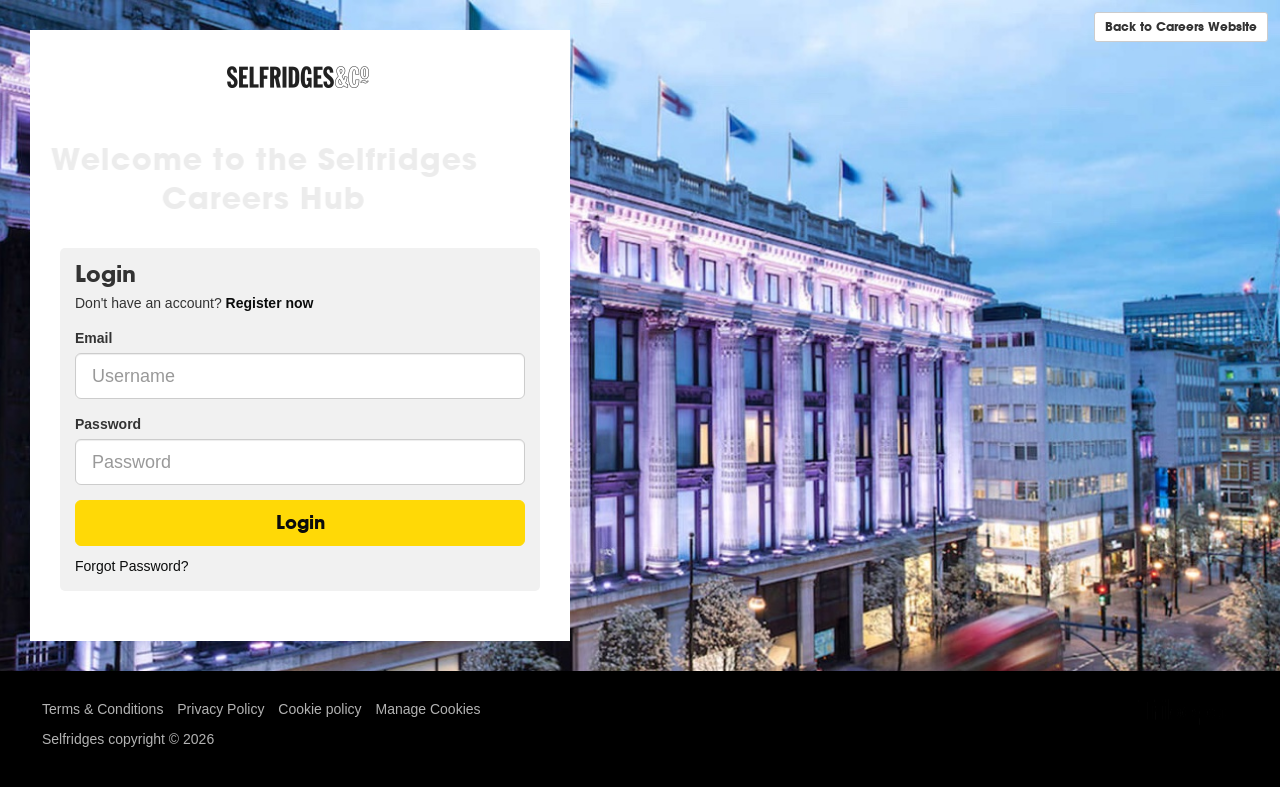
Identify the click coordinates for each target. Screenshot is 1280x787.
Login (300, 522)
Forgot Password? (132, 566)
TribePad (1188, 714)
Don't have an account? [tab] (194, 303)
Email (93, 338)
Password (108, 424)
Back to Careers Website (1181, 26)
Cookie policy (319, 709)
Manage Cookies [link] (427, 709)
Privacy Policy (220, 709)
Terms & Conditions (102, 709)
